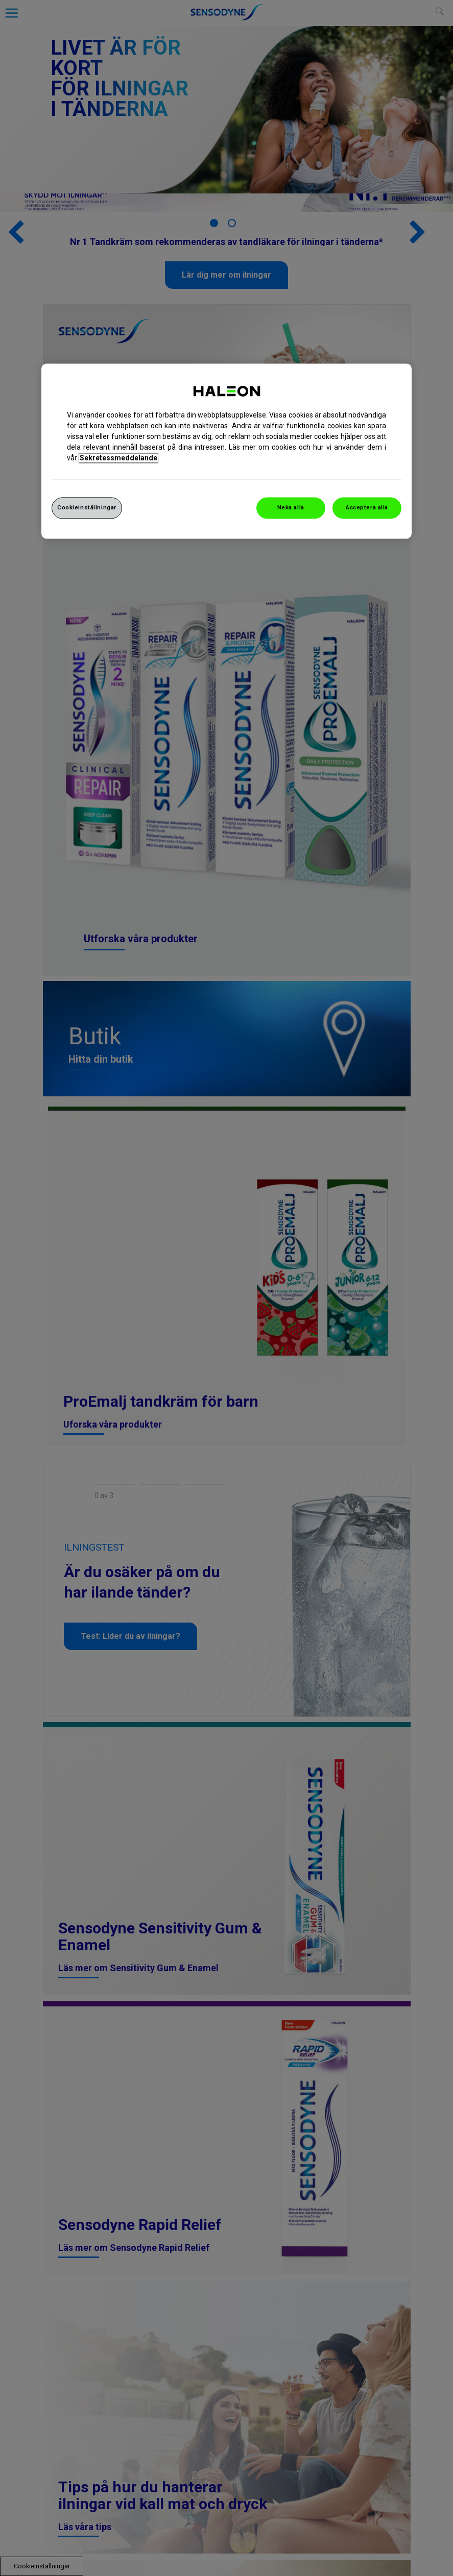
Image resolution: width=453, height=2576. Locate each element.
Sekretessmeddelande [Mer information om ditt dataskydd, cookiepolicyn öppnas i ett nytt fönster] (118, 458)
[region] (226, 450)
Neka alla (290, 507)
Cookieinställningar (86, 507)
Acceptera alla (367, 507)
